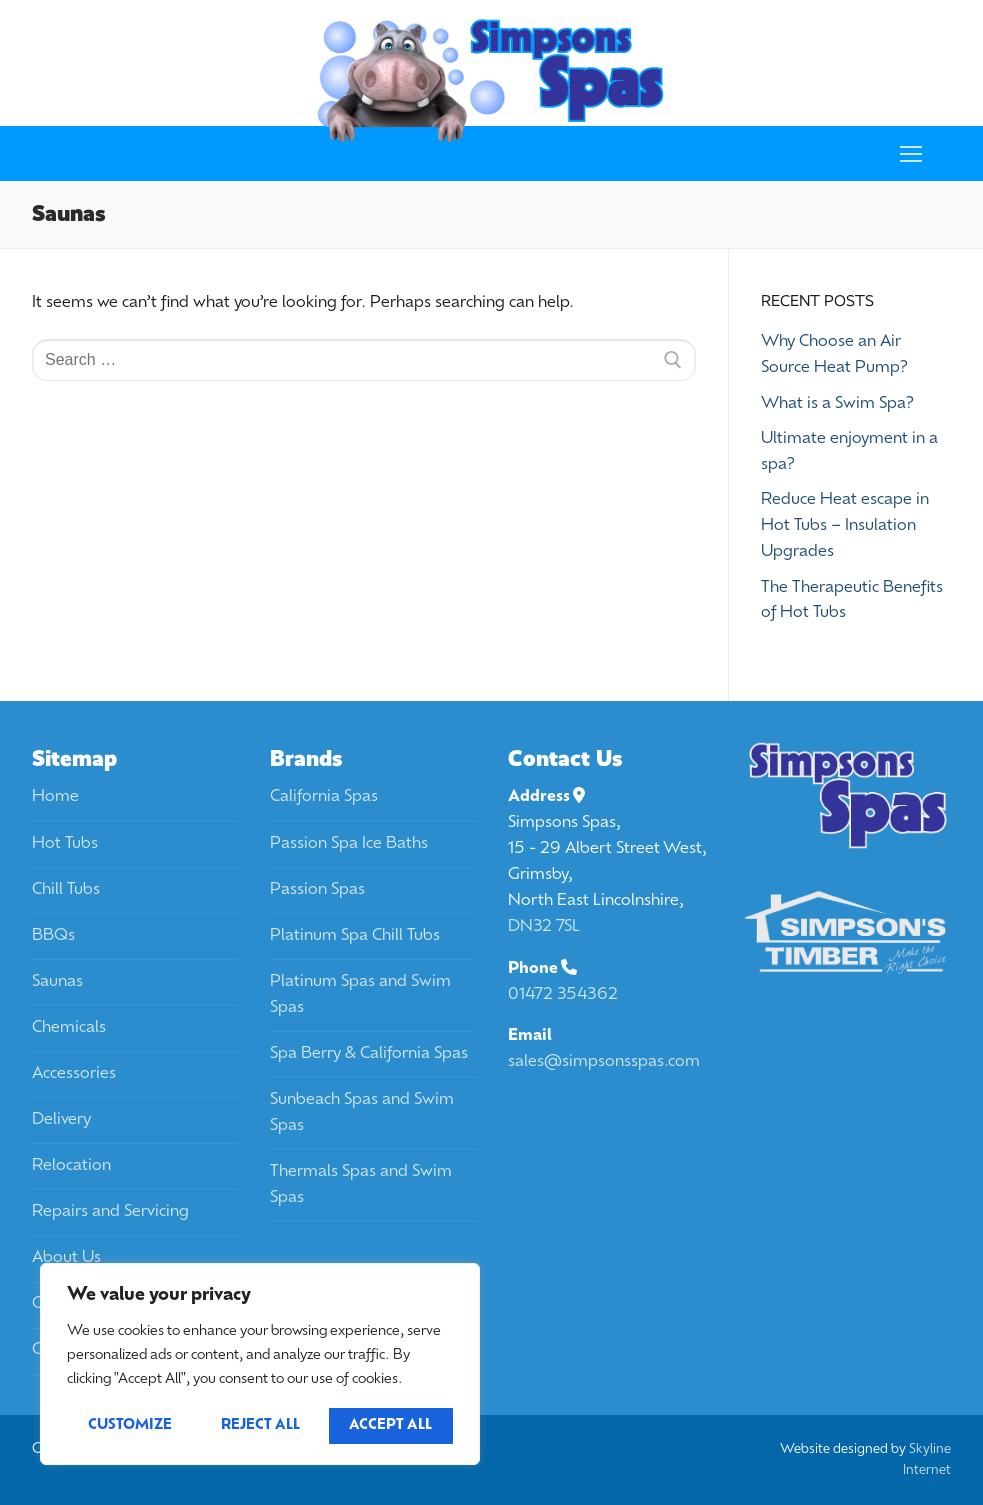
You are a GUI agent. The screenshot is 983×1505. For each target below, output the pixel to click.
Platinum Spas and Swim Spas (360, 995)
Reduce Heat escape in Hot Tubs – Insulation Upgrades (845, 526)
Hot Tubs (65, 844)
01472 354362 (563, 995)
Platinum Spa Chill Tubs (355, 936)
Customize (130, 1425)
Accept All (390, 1425)
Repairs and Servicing (110, 1212)
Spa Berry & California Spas (369, 1054)
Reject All (260, 1425)
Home (55, 797)
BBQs (53, 936)
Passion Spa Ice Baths (349, 844)
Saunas (57, 982)
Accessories (74, 1074)
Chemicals (69, 1028)
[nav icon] (911, 154)
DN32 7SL (544, 927)
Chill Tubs (66, 890)
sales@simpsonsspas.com (604, 1062)
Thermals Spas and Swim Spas (361, 1185)
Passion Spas (317, 890)
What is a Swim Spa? (837, 404)
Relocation (71, 1166)
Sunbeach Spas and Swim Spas (362, 1113)
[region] (260, 1364)
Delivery (61, 1120)
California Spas (324, 797)
